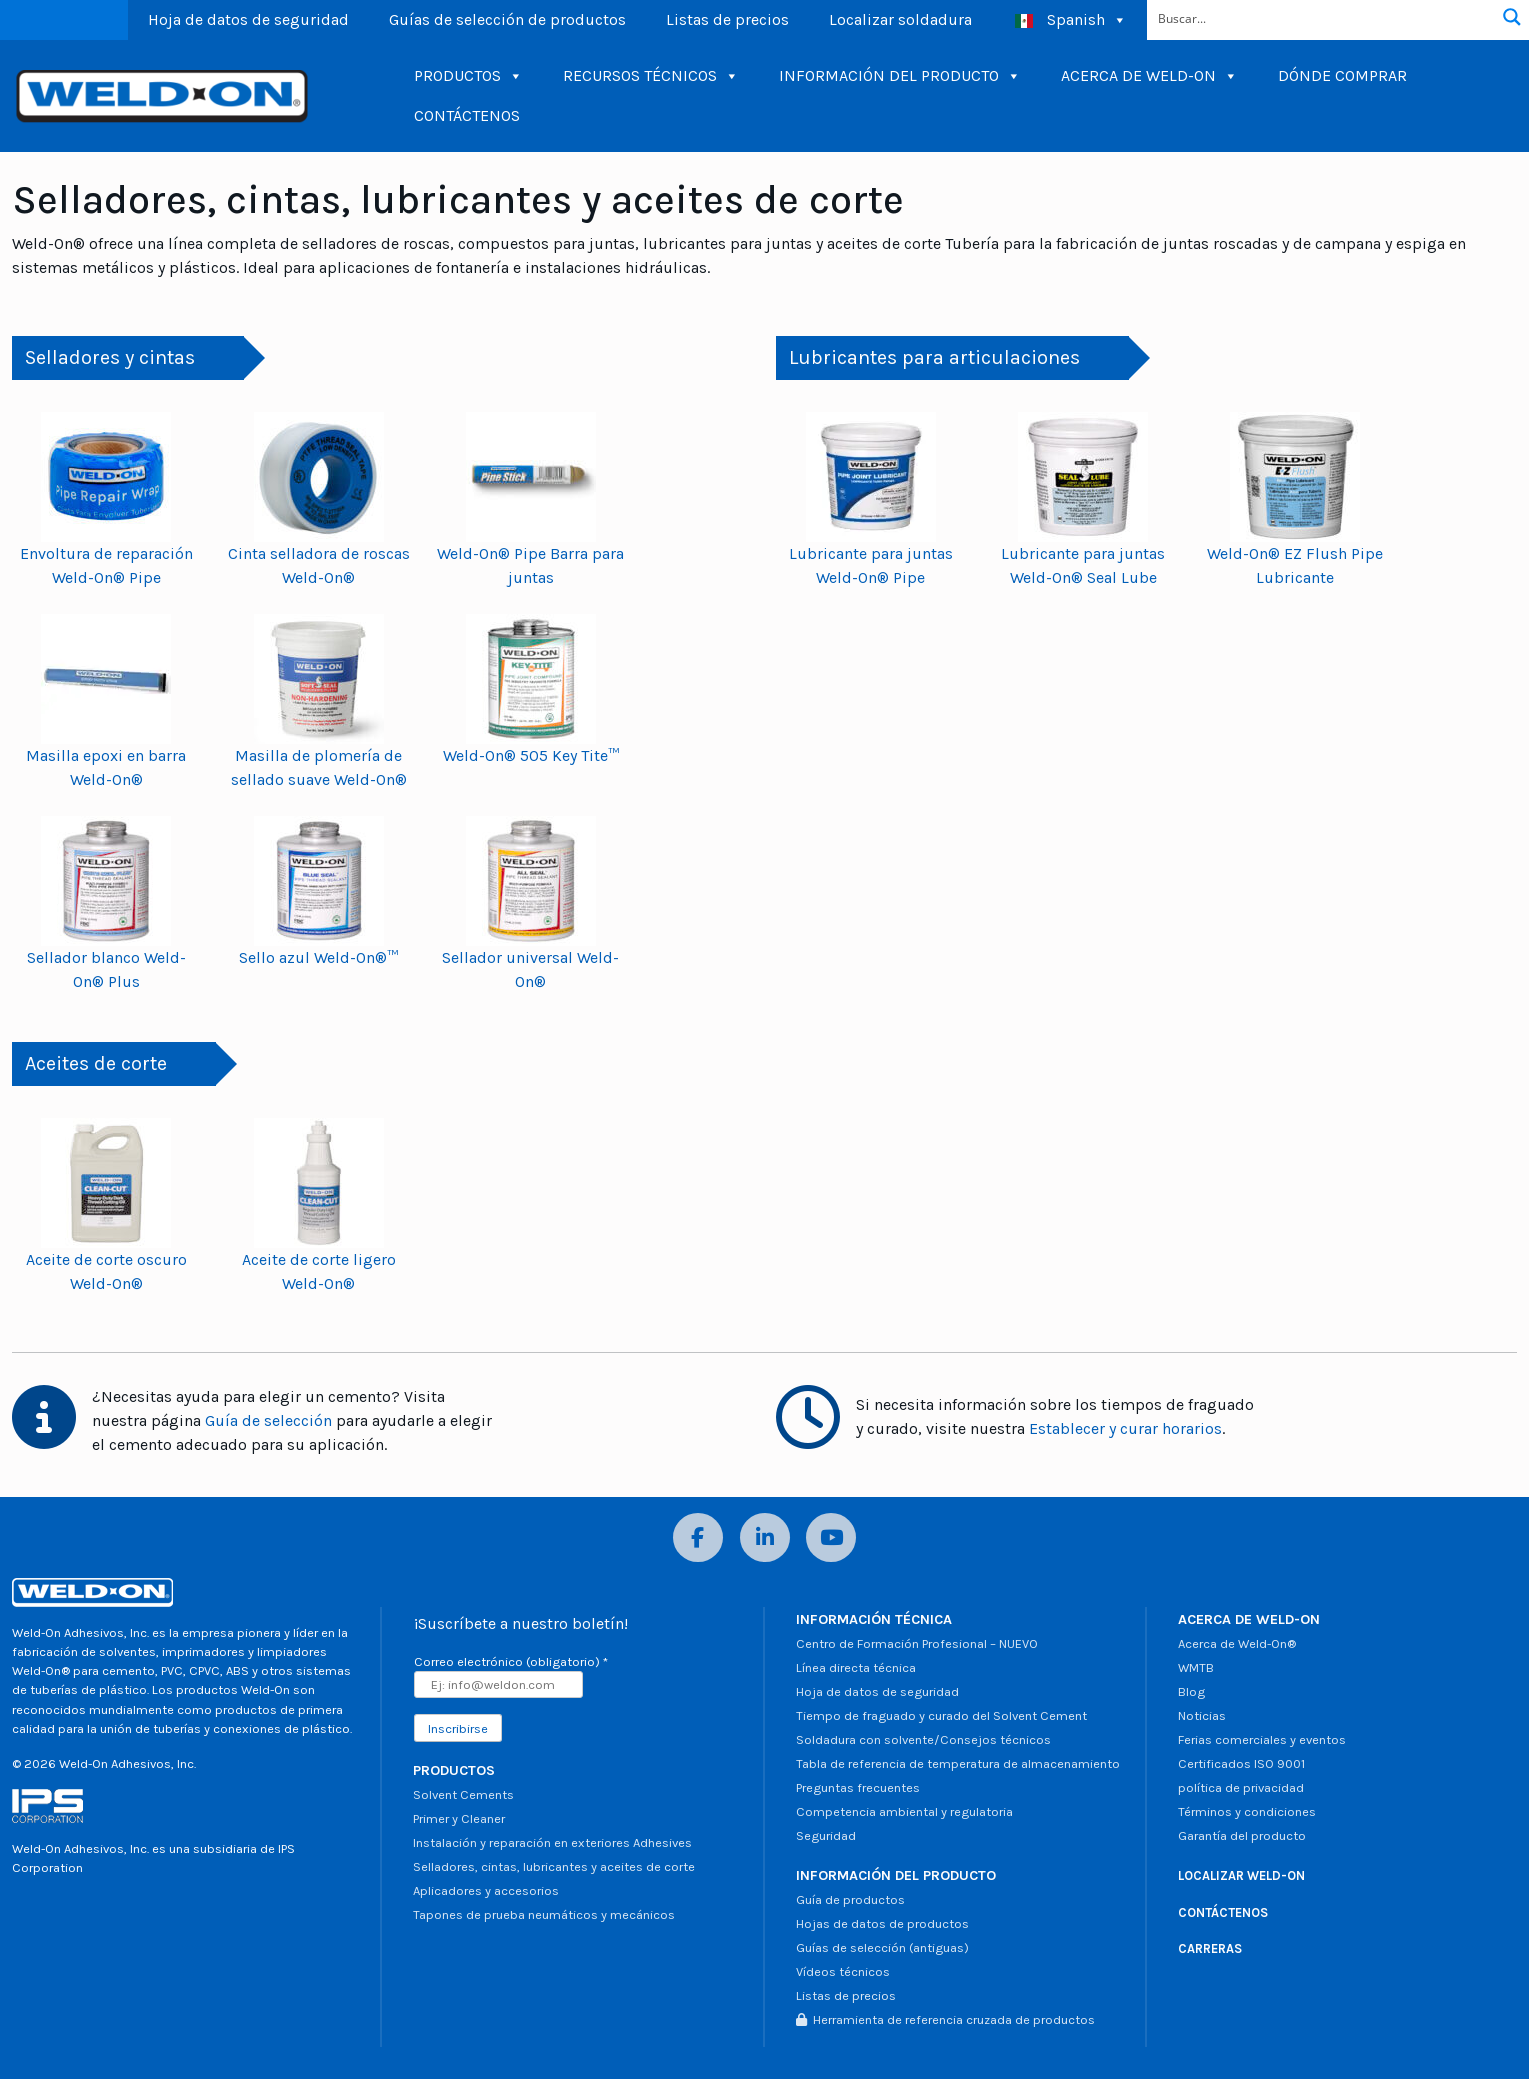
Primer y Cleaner (459, 1818)
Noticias (1202, 1715)
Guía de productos (850, 1899)
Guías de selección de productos (507, 19)
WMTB (1196, 1667)
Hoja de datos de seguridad (248, 19)
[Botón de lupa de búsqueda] (1512, 17)
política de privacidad (1241, 1787)
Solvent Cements (463, 1794)
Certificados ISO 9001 (1241, 1763)
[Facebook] (698, 1537)
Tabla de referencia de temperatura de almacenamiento (958, 1763)
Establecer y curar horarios (1125, 1428)
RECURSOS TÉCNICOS (651, 76)
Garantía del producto (1242, 1835)
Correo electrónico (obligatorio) (511, 1661)
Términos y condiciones (1247, 1811)
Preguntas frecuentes (858, 1787)
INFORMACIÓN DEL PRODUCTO (900, 76)
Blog (1191, 1691)
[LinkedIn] (765, 1537)
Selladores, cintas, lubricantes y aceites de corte (554, 1866)
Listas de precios (727, 19)
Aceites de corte (96, 1063)
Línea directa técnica (856, 1667)
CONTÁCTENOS (467, 115)
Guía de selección (268, 1420)
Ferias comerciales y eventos (1262, 1739)
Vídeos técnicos (843, 1971)
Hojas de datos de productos (882, 1923)
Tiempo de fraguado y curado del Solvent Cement (941, 1715)
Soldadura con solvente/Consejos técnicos (923, 1739)
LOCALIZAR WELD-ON (1241, 1875)
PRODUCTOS (468, 76)
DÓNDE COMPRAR (1342, 75)
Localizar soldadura (900, 19)
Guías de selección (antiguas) (882, 1947)
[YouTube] (831, 1537)
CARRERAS (1210, 1948)
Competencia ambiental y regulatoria (904, 1811)
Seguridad (826, 1835)
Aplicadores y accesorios (486, 1890)
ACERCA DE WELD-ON (1149, 76)
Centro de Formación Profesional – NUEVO (917, 1643)
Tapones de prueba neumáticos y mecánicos (544, 1914)
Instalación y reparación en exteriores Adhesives (552, 1842)
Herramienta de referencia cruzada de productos (945, 2019)
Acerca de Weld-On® (1237, 1643)
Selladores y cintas (110, 357)
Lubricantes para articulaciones (934, 357)
